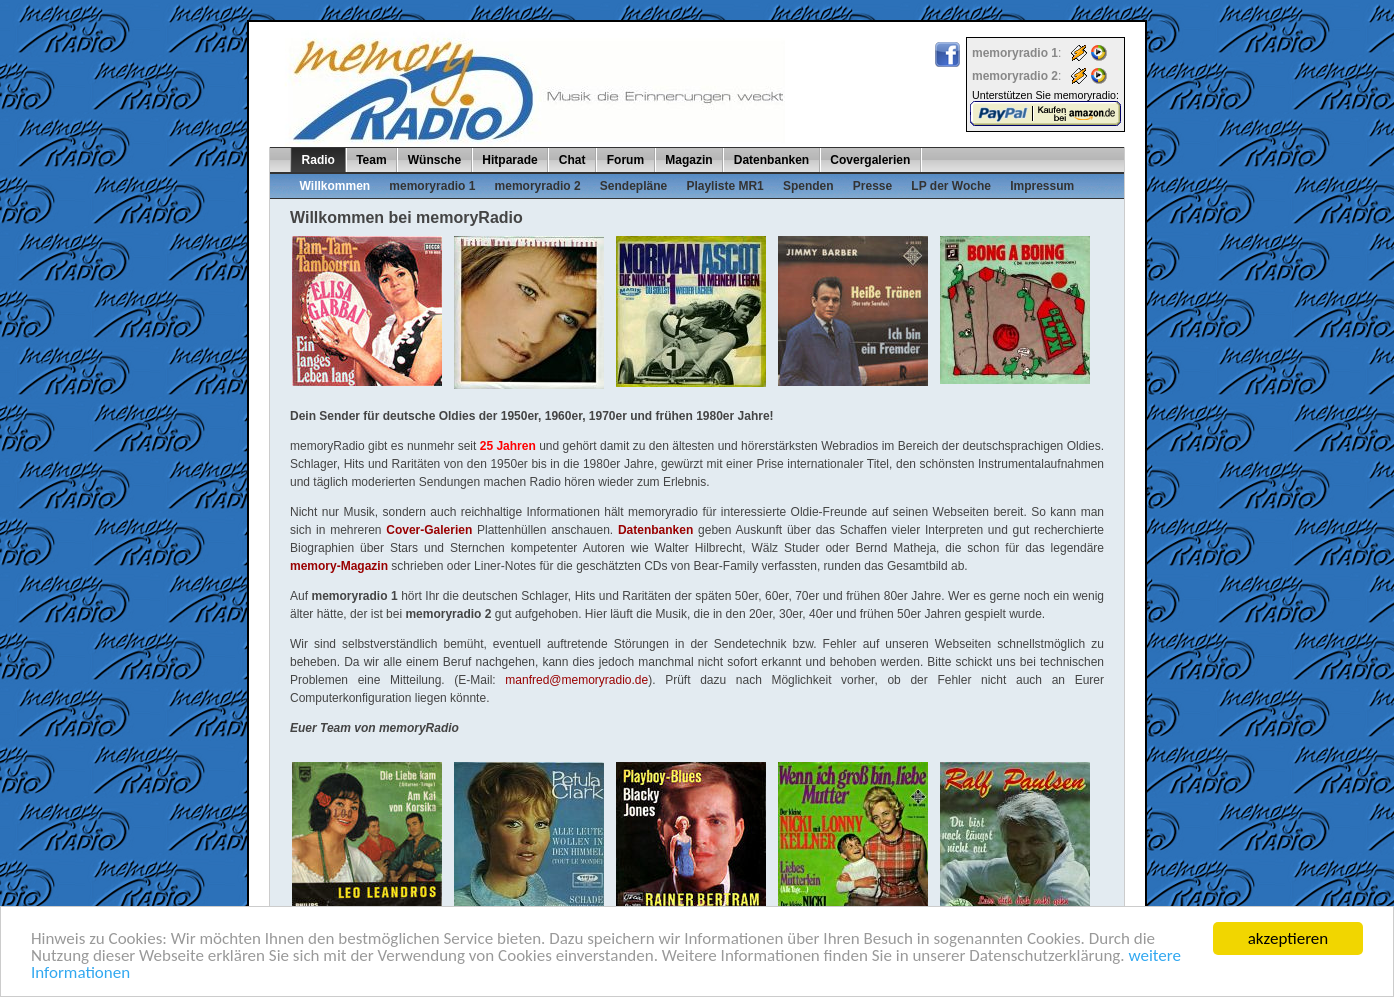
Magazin (688, 160)
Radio (318, 160)
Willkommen (335, 186)
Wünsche (434, 160)
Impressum (1042, 186)
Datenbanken (771, 160)
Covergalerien (870, 160)
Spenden (808, 186)
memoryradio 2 (538, 186)
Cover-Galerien (429, 530)
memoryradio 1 (432, 186)
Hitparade (509, 160)
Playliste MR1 (724, 186)
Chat (572, 160)
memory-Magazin (339, 566)
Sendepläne (633, 186)
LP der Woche (951, 186)
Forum (625, 160)
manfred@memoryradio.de (576, 680)
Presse (872, 186)
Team (371, 160)
